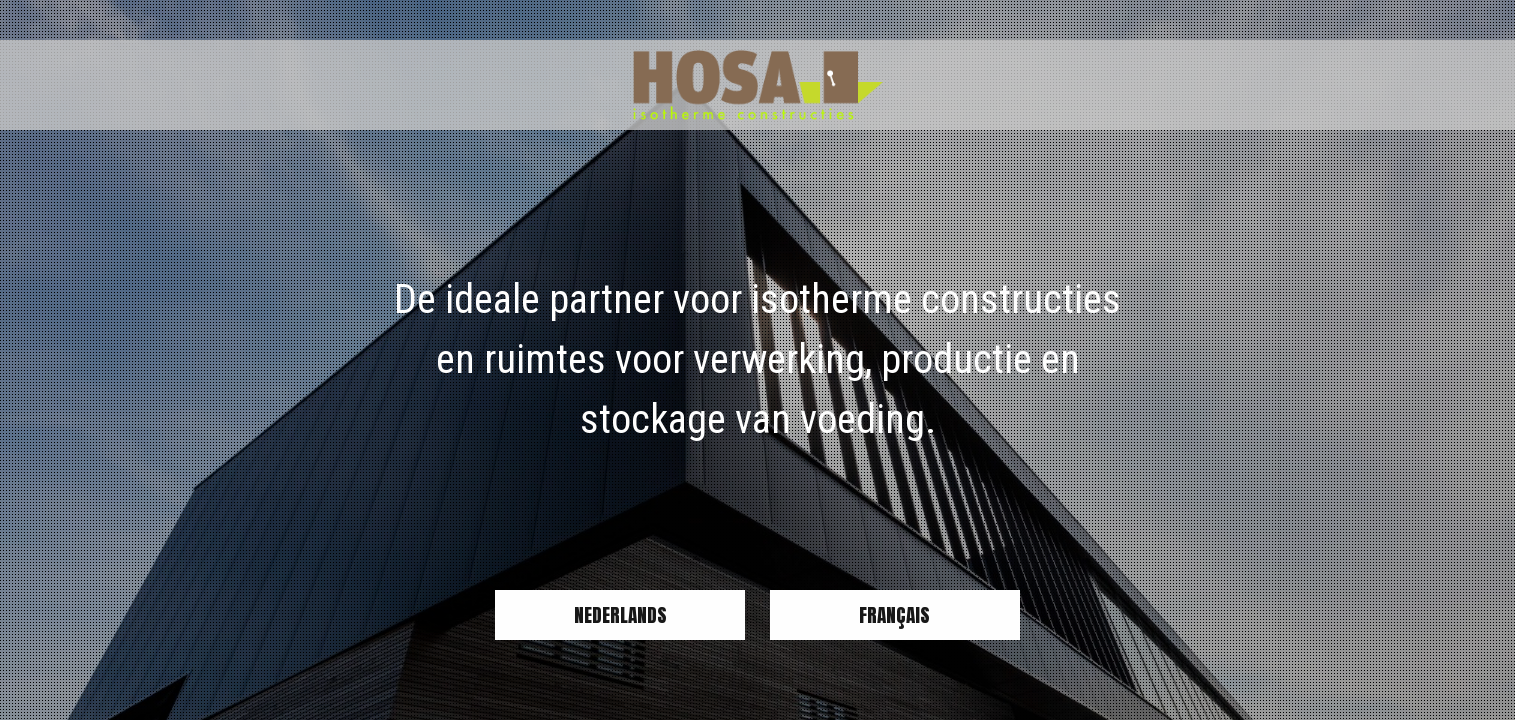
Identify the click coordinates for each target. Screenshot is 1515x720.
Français (894, 614)
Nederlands (620, 614)
